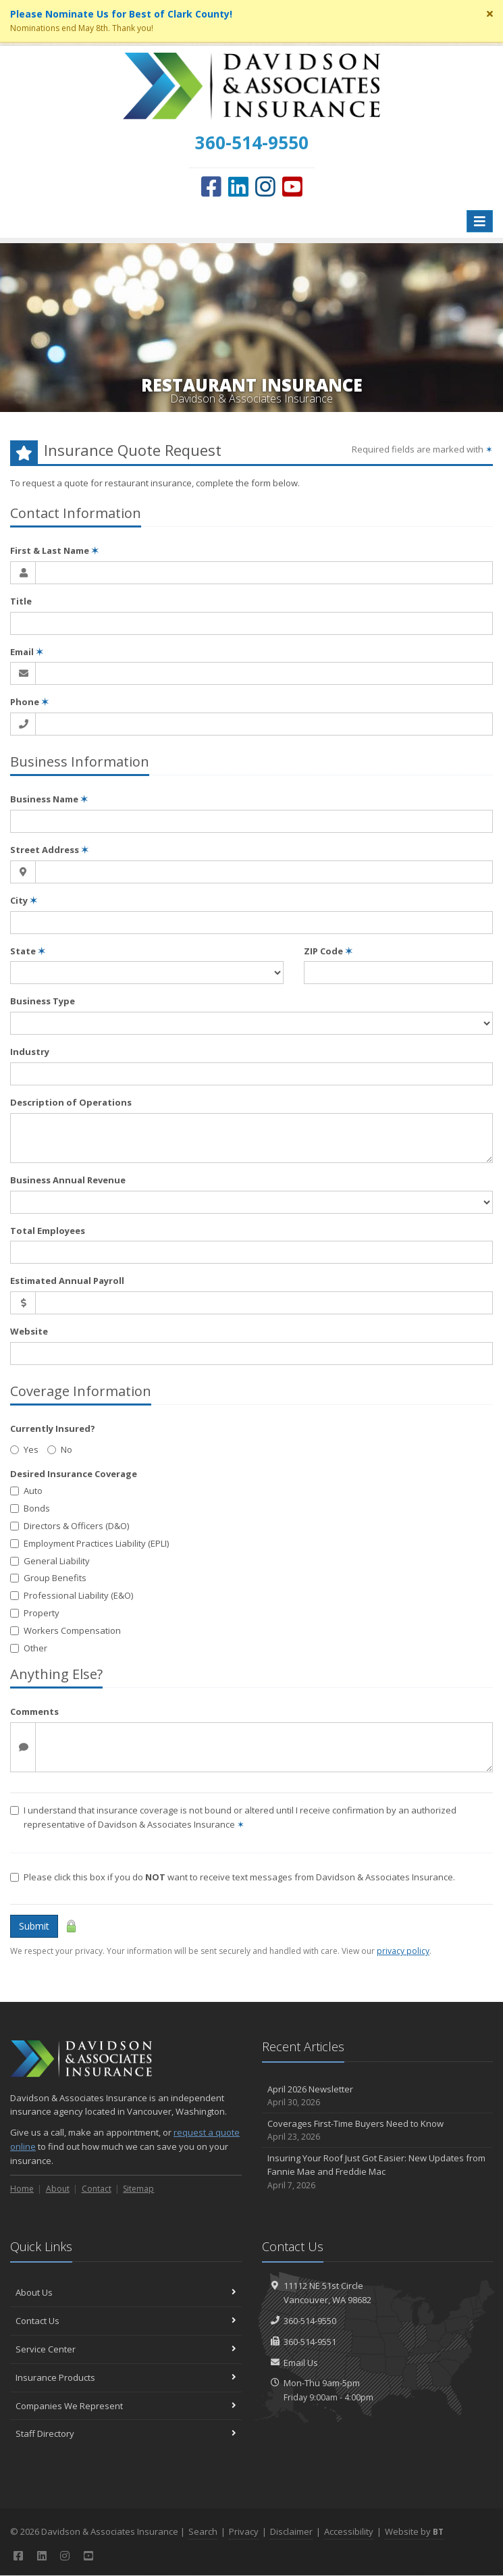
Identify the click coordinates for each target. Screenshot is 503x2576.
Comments (34, 1711)
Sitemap (138, 2188)
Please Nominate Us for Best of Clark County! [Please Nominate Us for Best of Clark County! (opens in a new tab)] (121, 13)
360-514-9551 (310, 2342)
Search (202, 2531)
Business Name (49, 799)
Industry (29, 1052)
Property (34, 1613)
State (27, 951)
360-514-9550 (310, 2321)
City (23, 900)
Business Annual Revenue (68, 1180)
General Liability (50, 1561)
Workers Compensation (65, 1630)
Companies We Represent (126, 2406)
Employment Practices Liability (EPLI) (89, 1543)
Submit (34, 1926)
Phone (29, 702)
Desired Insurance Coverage (73, 1474)
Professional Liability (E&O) (71, 1595)
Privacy (244, 2531)
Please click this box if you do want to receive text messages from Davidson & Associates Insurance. (232, 1877)
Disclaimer (291, 2531)
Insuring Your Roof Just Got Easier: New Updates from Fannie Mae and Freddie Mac (377, 2172)
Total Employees (47, 1231)
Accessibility (348, 2531)
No (59, 1449)
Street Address (49, 850)
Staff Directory (126, 2433)
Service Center (126, 2349)
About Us (126, 2292)
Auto (26, 1491)
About (58, 2188)
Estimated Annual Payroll (67, 1280)
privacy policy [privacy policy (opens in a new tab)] (403, 1951)
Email (26, 652)
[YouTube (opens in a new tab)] (292, 186)
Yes (24, 1449)
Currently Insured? (52, 1428)
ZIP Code (328, 951)
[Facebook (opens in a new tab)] (211, 186)
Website (29, 1331)
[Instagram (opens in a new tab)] (265, 186)
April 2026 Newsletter (377, 2096)
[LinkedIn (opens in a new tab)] (238, 186)
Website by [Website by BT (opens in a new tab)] (414, 2531)
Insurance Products (126, 2377)
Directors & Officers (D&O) (69, 1526)
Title (21, 601)
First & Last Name (54, 550)
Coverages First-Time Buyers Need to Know (377, 2130)
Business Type (42, 1001)
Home (22, 2188)
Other (28, 1648)
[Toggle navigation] (480, 221)
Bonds (30, 1508)
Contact (96, 2188)
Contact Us (126, 2321)
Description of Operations (71, 1102)
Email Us (301, 2362)
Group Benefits (48, 1578)
